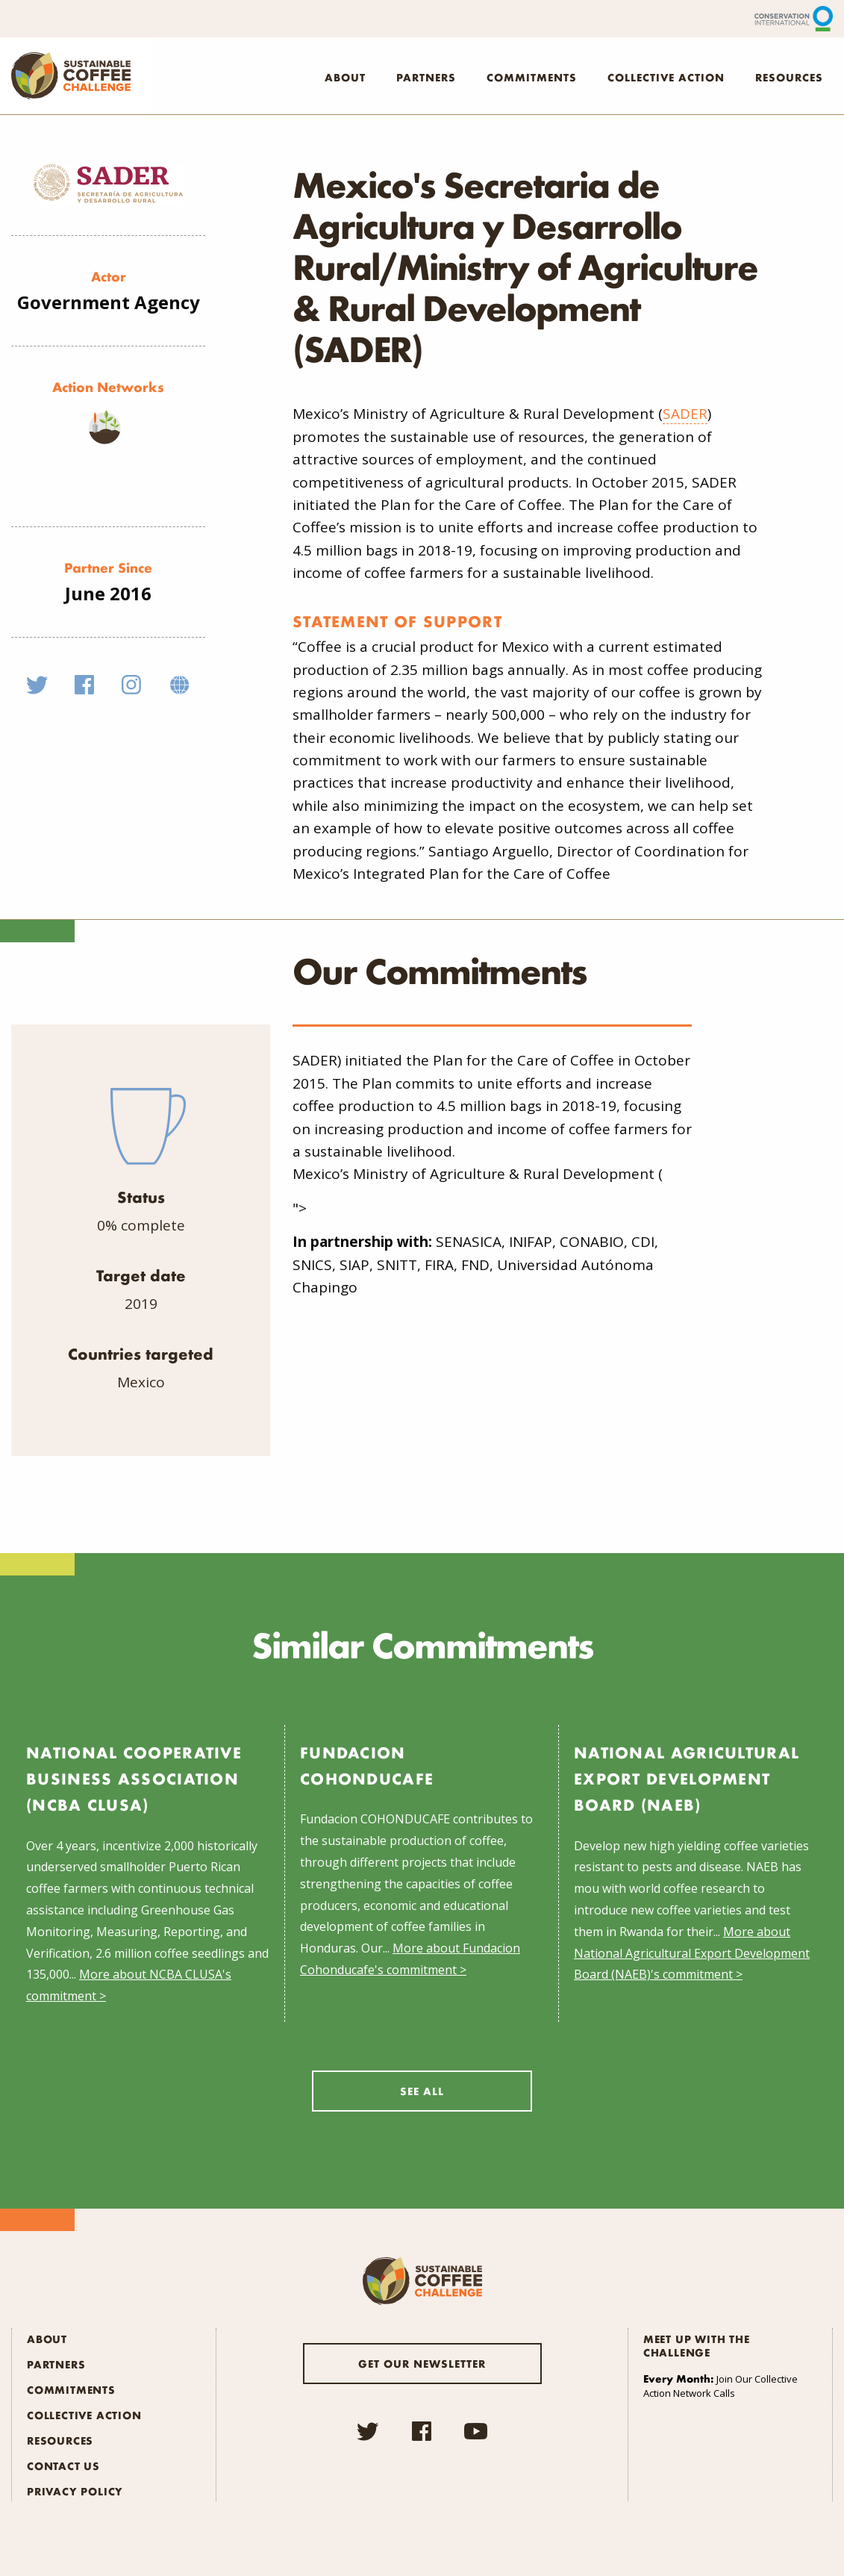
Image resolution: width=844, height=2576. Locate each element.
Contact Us (63, 2465)
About (345, 77)
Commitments (532, 77)
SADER (685, 413)
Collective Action (666, 77)
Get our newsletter (422, 2363)
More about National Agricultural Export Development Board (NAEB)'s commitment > (692, 1953)
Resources (789, 77)
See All (422, 2090)
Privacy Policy (75, 2491)
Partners (426, 77)
